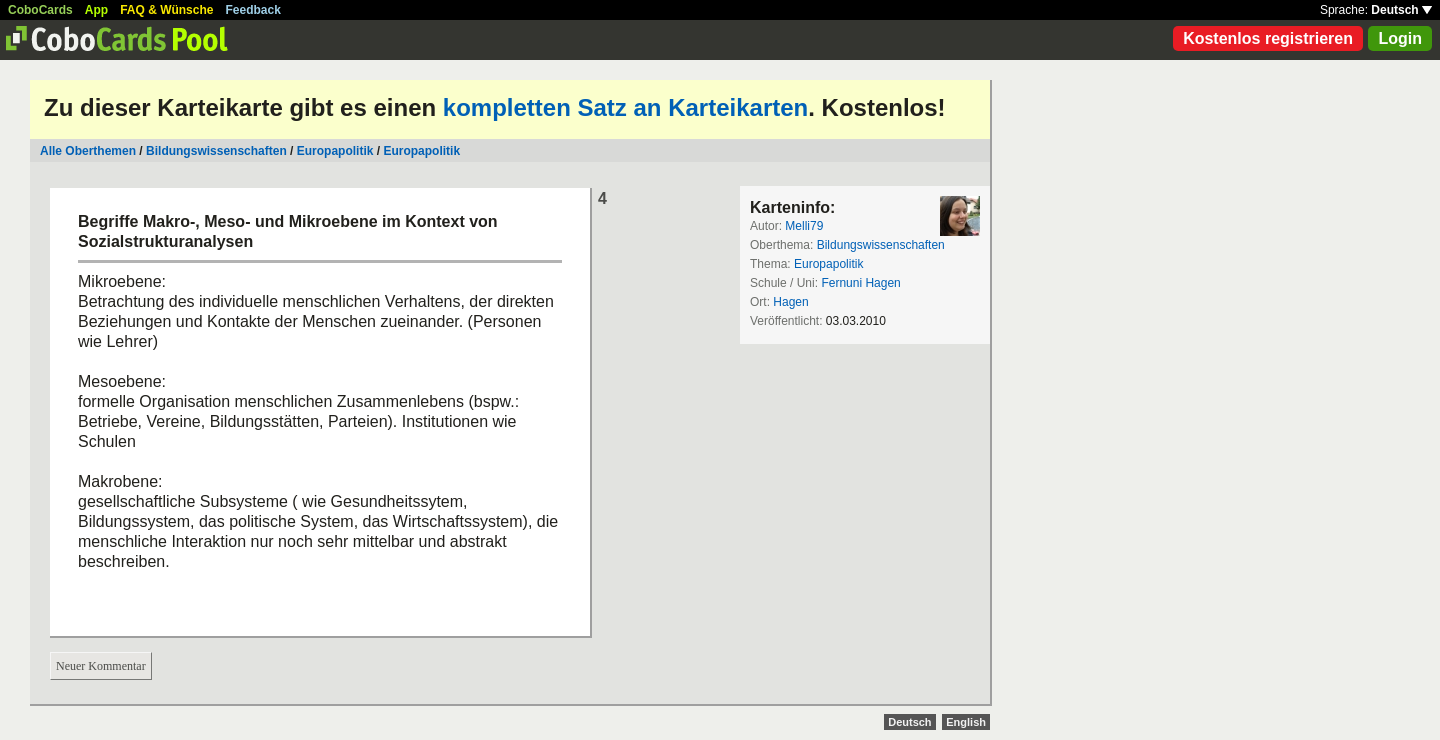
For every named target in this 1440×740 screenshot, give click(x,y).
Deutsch (1401, 10)
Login (1400, 38)
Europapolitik (335, 151)
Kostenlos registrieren (1268, 38)
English (966, 722)
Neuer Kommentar (101, 666)
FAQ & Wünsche (166, 10)
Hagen (790, 302)
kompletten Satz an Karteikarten (625, 107)
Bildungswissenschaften (216, 151)
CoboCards (40, 10)
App (96, 10)
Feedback (253, 10)
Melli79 (804, 226)
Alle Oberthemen (88, 151)
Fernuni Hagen (860, 283)
